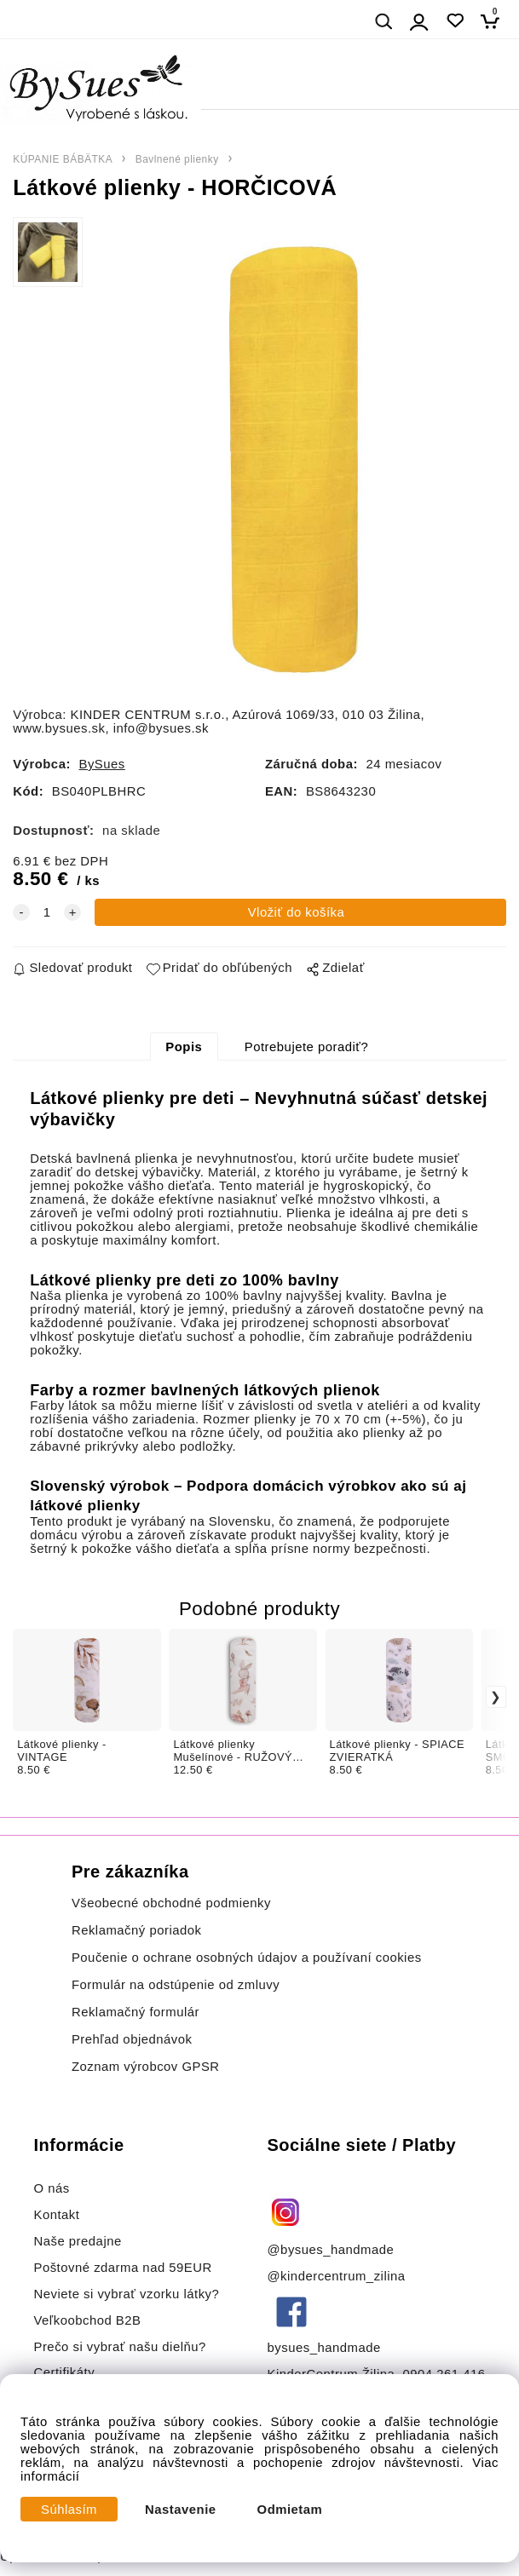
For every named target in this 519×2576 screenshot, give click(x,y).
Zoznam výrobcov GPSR (146, 2066)
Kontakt (58, 2215)
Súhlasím (69, 2509)
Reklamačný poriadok (137, 1930)
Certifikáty (64, 2372)
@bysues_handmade (331, 2250)
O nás (51, 2188)
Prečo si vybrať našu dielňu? (119, 2347)
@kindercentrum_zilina (339, 2276)
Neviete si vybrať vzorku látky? (126, 2294)
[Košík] (495, 20)
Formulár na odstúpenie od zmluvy (176, 1985)
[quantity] (47, 912)
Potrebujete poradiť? (306, 1047)
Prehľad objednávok (132, 2039)
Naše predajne (77, 2241)
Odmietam (290, 2509)
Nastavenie (180, 2509)
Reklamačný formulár (135, 2012)
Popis (183, 1047)
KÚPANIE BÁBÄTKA (62, 159)
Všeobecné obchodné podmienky (171, 1903)
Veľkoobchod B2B (87, 2320)
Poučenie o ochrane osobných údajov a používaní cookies (247, 1957)
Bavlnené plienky (177, 159)
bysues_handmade (326, 2348)
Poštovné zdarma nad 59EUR (122, 2267)
